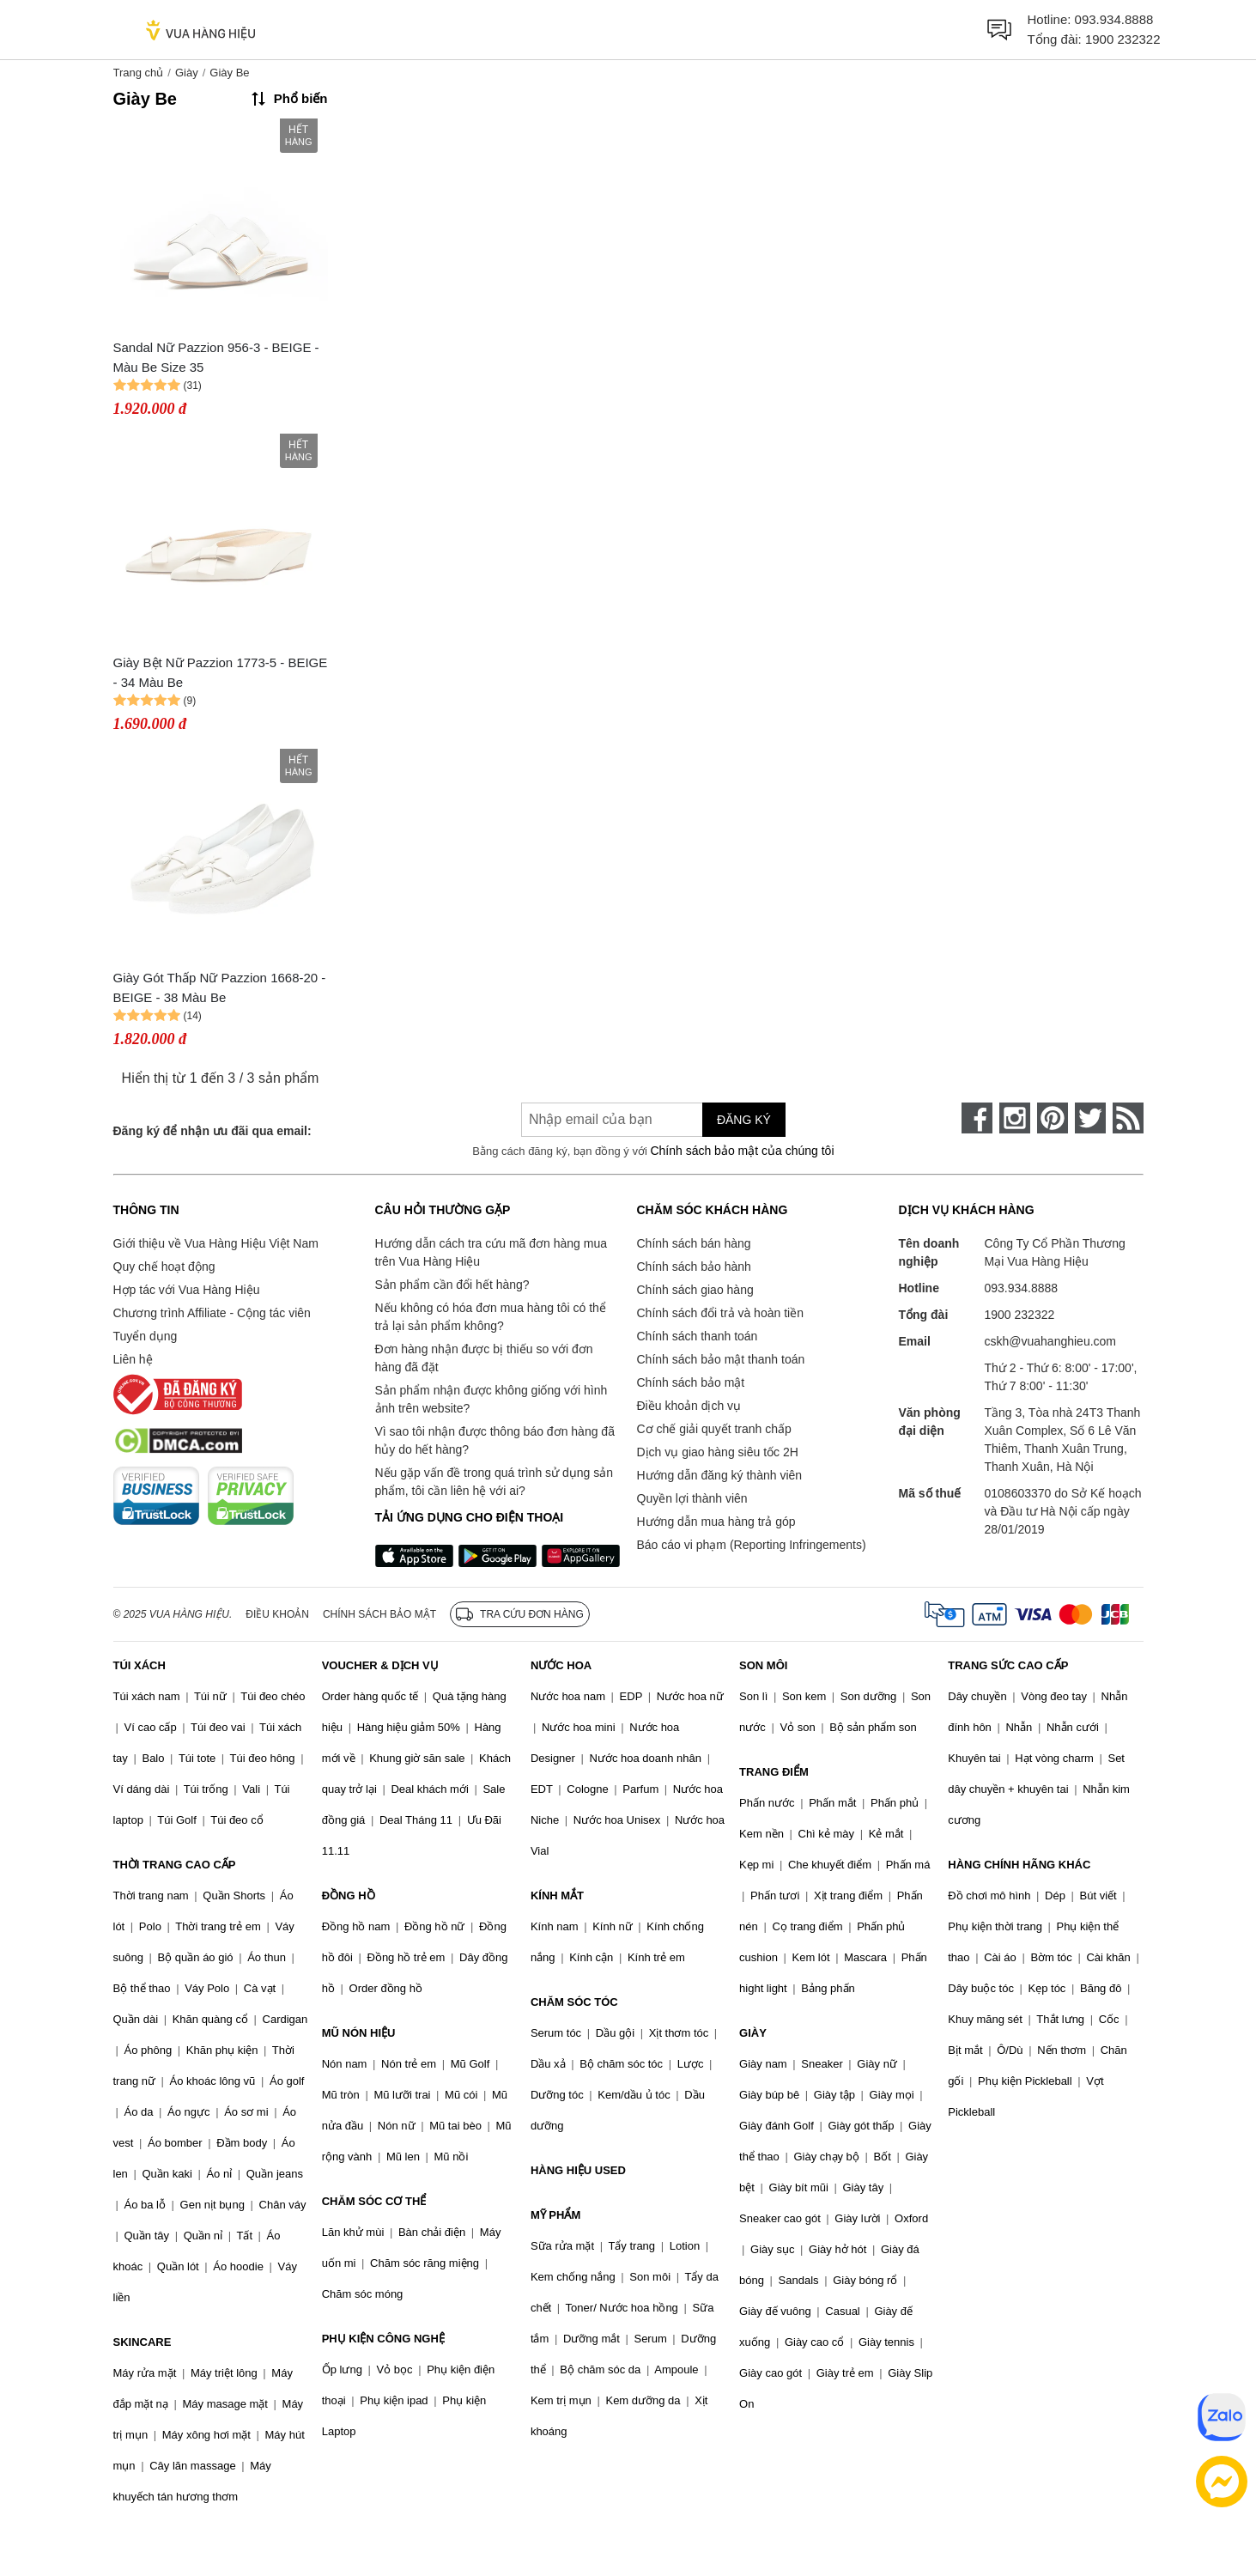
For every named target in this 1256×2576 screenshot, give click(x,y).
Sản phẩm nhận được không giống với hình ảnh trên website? (491, 1399)
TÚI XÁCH (139, 1665)
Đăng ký (744, 1120)
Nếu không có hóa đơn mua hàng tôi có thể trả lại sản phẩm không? (490, 1317)
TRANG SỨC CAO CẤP (1008, 1665)
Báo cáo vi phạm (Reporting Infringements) (751, 1545)
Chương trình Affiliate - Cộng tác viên (212, 1313)
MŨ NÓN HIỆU (359, 2032)
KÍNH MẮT (557, 1895)
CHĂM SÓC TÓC (574, 2002)
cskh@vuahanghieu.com (1051, 1341)
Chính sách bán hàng (694, 1243)
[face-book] (977, 1118)
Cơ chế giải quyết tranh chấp (714, 1429)
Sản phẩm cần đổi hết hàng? (452, 1284)
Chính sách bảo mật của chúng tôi (742, 1150)
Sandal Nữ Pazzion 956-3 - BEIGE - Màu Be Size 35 (216, 357)
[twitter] (1090, 1118)
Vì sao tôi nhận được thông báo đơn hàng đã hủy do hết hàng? (495, 1440)
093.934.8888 (1114, 19)
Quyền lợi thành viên (692, 1498)
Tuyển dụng (145, 1336)
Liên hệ (133, 1359)
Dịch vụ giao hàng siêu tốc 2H (717, 1452)
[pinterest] (1052, 1118)
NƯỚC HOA (561, 1665)
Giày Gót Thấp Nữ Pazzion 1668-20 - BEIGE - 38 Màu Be (219, 987)
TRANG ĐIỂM (774, 1771)
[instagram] (1014, 1118)
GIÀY (753, 2032)
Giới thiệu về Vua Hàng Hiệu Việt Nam (216, 1243)
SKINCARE (142, 2342)
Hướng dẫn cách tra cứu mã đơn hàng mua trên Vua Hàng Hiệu (491, 1252)
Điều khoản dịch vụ (689, 1406)
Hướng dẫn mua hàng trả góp (716, 1521)
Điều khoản (277, 1614)
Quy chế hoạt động (164, 1266)
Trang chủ (138, 72)
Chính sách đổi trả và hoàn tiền (720, 1313)
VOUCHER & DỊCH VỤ (380, 1665)
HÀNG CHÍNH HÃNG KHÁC (1019, 1864)
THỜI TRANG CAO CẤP (174, 1864)
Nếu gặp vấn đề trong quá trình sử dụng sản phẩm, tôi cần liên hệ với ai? (494, 1482)
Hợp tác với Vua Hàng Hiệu (186, 1290)
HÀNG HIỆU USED (578, 2170)
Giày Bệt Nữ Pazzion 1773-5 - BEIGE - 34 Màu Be (220, 672)
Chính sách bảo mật (691, 1382)
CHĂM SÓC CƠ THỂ (374, 2201)
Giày (186, 72)
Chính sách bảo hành (694, 1266)
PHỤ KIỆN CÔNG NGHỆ (383, 2338)
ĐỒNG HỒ (348, 1895)
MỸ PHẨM (555, 2214)
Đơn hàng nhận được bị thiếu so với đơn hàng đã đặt (484, 1358)
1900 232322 (1123, 39)
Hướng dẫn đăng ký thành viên (720, 1475)
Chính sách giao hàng (695, 1290)
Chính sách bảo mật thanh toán (721, 1359)
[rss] (1128, 1118)
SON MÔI (763, 1665)
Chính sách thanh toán (697, 1336)
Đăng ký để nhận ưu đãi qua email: (212, 1131)
